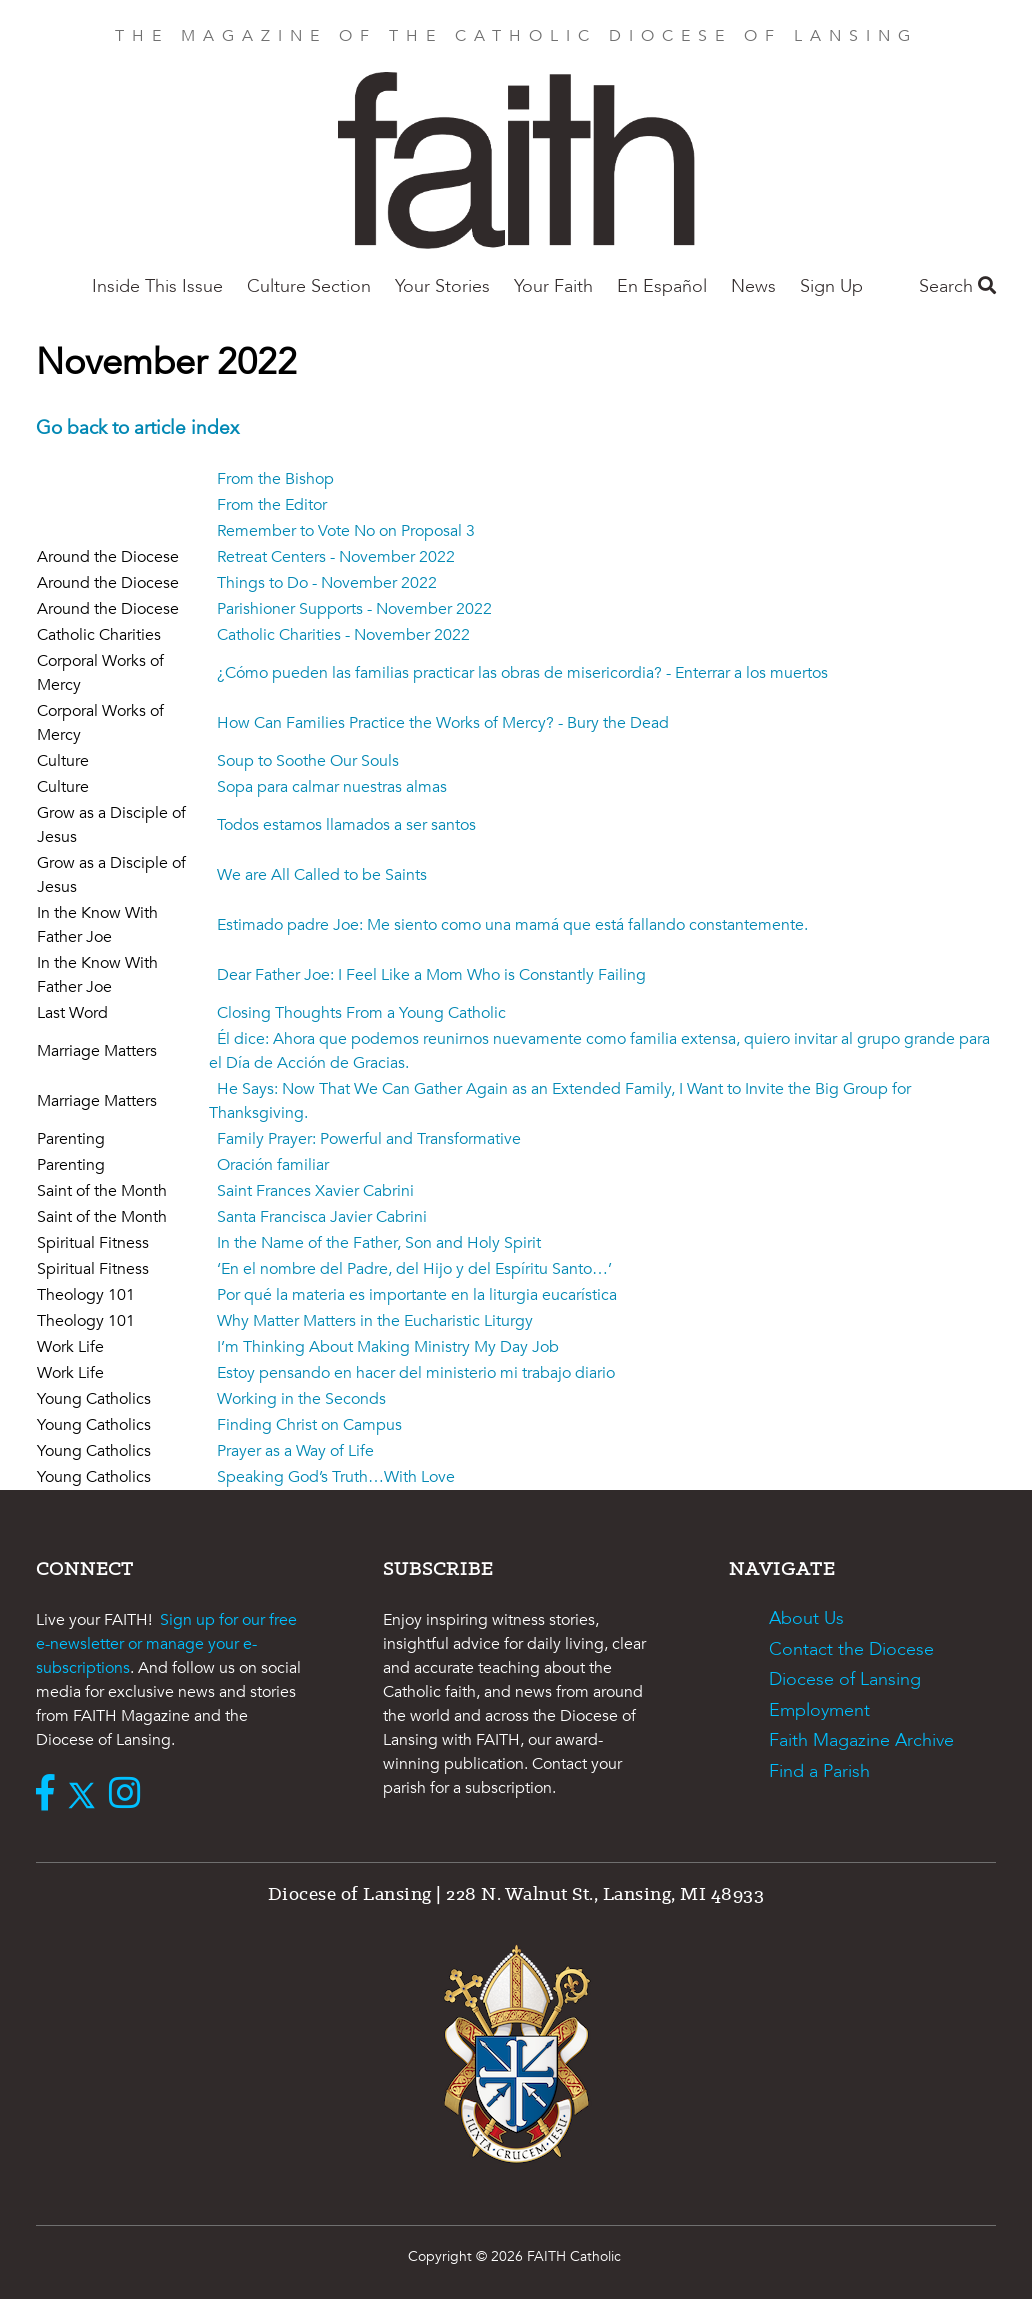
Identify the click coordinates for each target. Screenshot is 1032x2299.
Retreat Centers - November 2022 (336, 557)
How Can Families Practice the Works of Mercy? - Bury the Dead (443, 723)
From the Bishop (275, 479)
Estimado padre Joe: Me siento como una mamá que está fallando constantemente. (512, 925)
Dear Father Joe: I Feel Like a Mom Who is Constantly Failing (431, 975)
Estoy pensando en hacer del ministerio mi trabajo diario (416, 1373)
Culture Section (309, 286)
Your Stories (442, 286)
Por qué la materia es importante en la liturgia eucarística (417, 1295)
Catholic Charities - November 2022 (343, 635)
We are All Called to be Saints (322, 875)
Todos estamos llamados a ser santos (346, 825)
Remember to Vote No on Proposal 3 (346, 531)
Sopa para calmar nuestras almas (332, 787)
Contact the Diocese (851, 1649)
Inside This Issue (157, 286)
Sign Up (831, 286)
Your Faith (553, 286)
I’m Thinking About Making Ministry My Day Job (388, 1347)
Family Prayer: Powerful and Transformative (369, 1139)
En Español (662, 286)
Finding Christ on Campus (309, 1425)
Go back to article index (137, 428)
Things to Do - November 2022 (327, 583)
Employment (819, 1710)
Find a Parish (819, 1771)
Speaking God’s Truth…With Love (336, 1477)
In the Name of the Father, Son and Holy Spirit (379, 1243)
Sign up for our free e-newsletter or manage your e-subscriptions (166, 1644)
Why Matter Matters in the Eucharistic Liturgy (375, 1321)
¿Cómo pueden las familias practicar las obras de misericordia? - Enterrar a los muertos (522, 673)
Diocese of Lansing (845, 1679)
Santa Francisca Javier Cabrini (322, 1217)
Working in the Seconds (301, 1399)
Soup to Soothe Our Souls (308, 761)
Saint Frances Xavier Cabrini (315, 1191)
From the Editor (272, 505)
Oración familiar (273, 1165)
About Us (806, 1618)
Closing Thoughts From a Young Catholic (361, 1013)
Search (957, 286)
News (753, 286)
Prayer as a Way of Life (295, 1451)
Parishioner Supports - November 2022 (354, 609)
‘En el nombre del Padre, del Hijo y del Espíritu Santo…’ (414, 1269)
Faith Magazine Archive (861, 1740)
